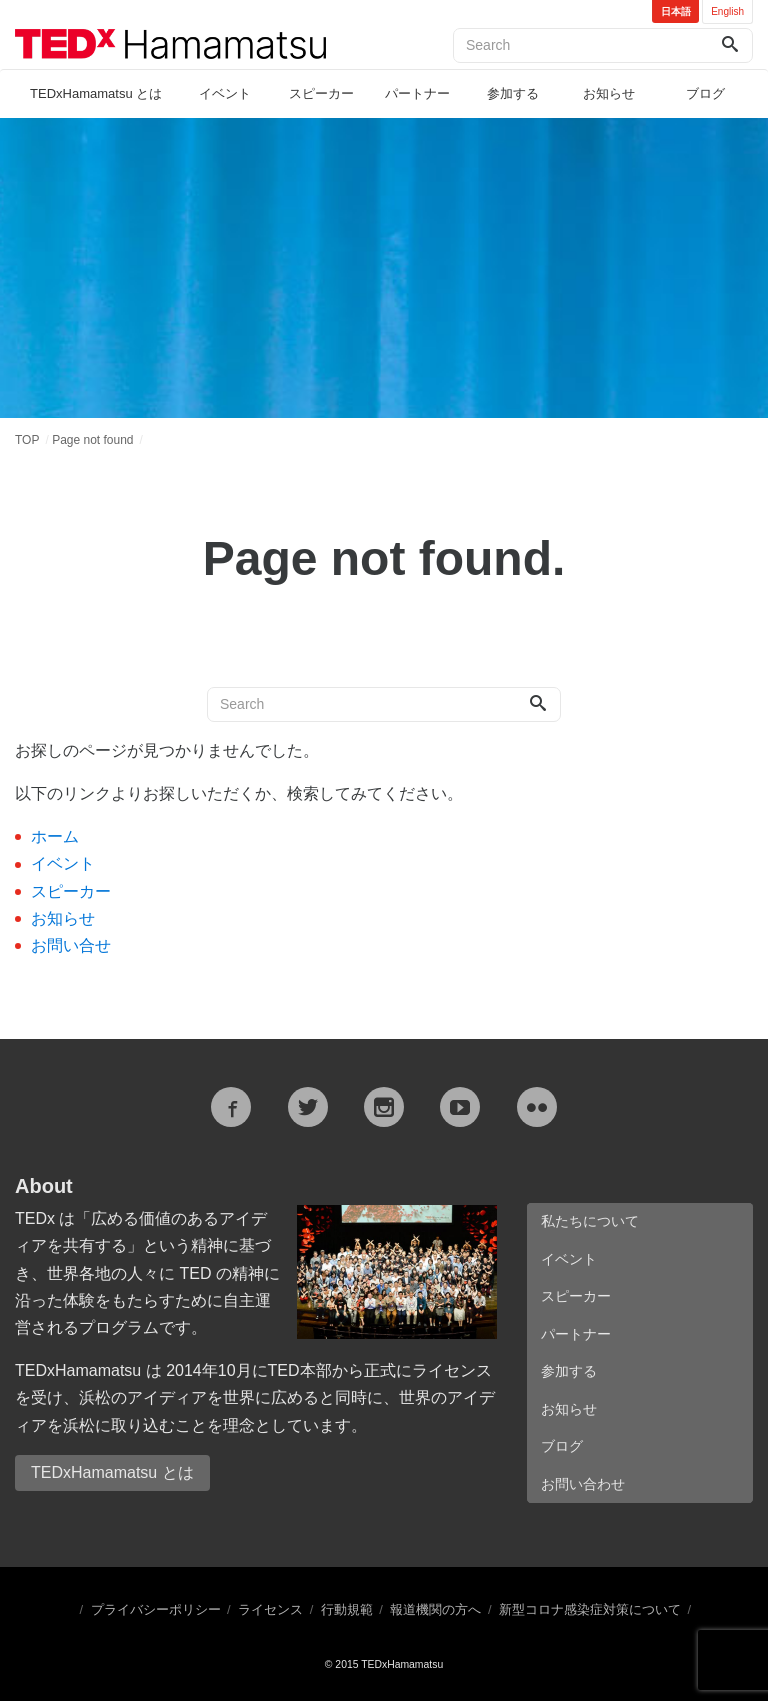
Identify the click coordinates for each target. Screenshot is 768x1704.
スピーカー (321, 93)
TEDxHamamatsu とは (96, 93)
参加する (513, 93)
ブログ (705, 93)
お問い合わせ (583, 1486)
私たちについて (590, 1221)
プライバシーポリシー (156, 1612)
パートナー (417, 93)
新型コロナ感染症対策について (590, 1612)
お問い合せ (71, 945)
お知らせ (609, 93)
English (727, 11)
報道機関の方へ (435, 1612)
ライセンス (270, 1612)
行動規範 (347, 1612)
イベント (225, 93)
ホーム (55, 836)
